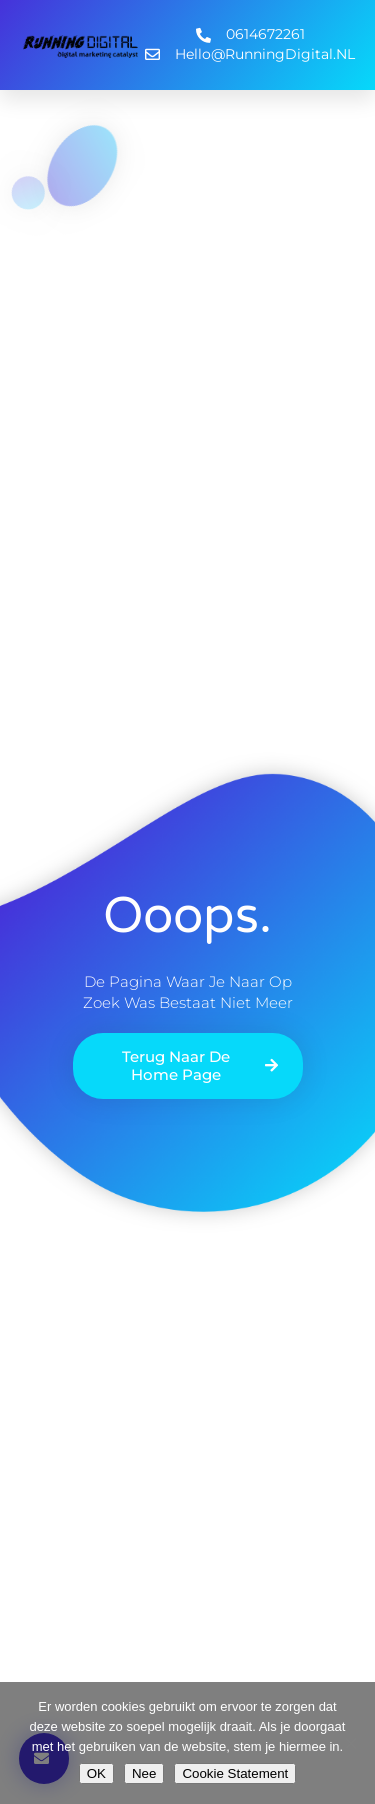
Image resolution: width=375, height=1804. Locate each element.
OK (96, 1773)
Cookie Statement (235, 1773)
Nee (144, 1773)
